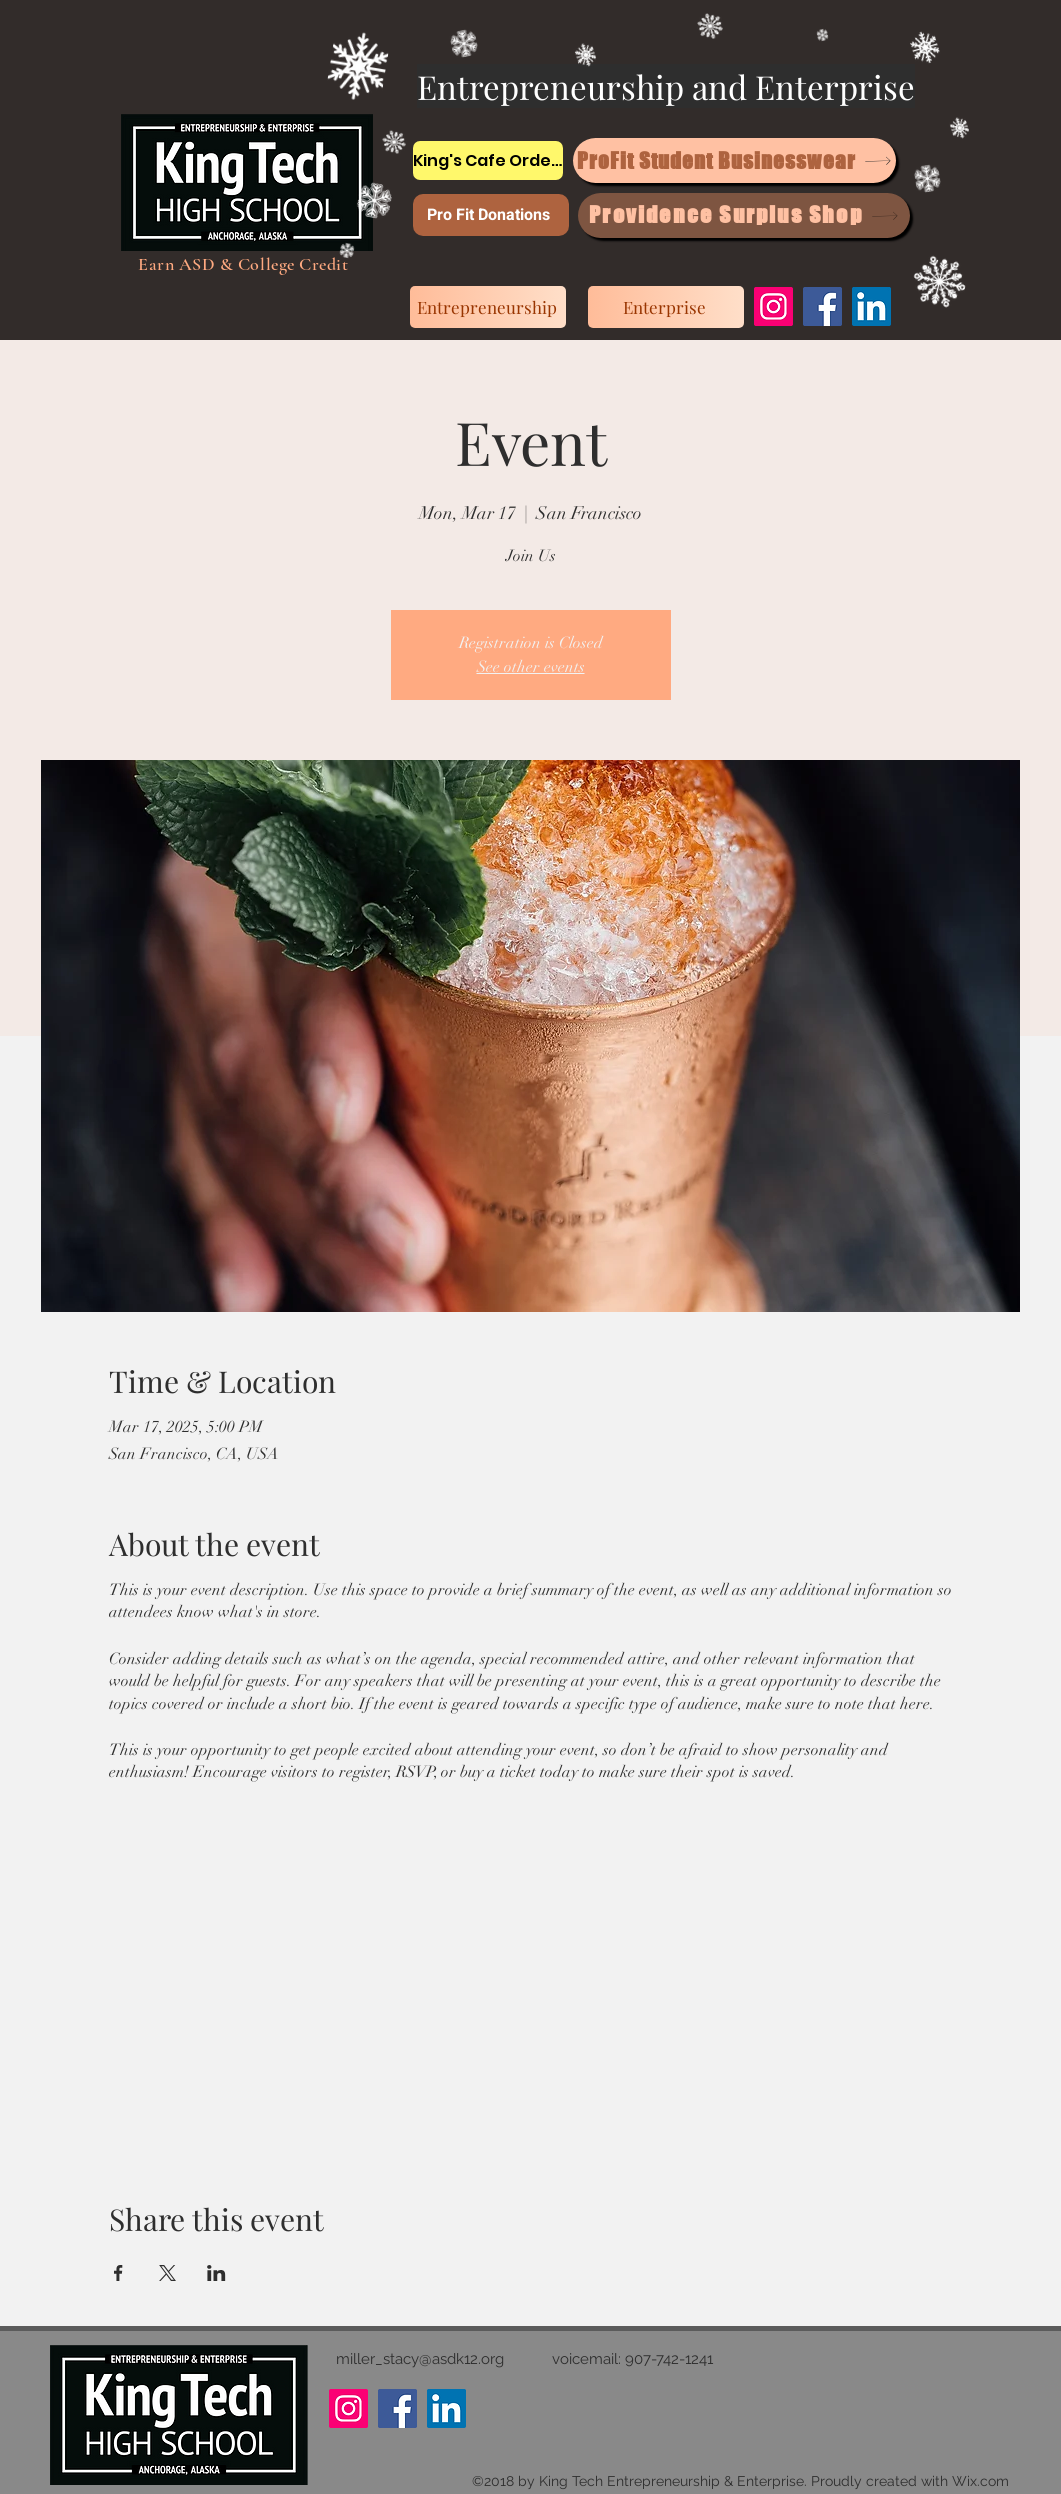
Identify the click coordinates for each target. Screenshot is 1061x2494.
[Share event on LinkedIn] (216, 2273)
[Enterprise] (666, 307)
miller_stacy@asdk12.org (420, 2359)
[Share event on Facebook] (118, 2273)
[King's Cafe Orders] (488, 160)
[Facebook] (822, 306)
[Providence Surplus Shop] (744, 215)
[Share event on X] (167, 2273)
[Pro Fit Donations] (491, 215)
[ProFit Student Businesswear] (734, 160)
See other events (531, 667)
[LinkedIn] (871, 306)
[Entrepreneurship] (488, 307)
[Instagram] (773, 306)
